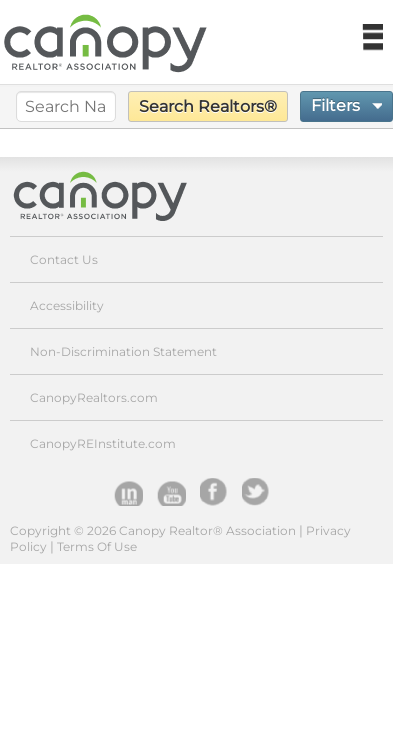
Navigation (372, 38)
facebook (214, 492)
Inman (128, 492)
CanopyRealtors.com (94, 397)
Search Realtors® (208, 106)
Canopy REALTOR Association (113, 43)
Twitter (256, 492)
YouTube (171, 492)
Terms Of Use (97, 546)
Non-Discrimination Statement (123, 351)
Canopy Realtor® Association (115, 195)
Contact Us (64, 259)
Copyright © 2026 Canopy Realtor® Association (153, 530)
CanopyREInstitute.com (103, 443)
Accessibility (67, 305)
